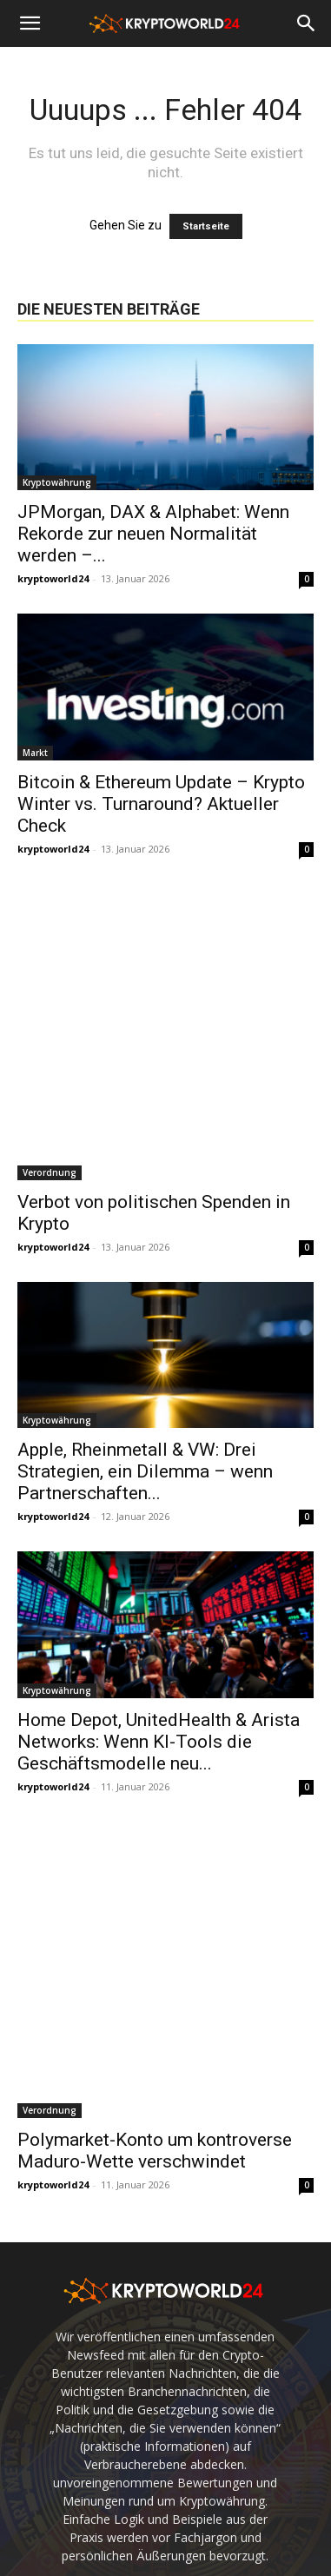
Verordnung (49, 1172)
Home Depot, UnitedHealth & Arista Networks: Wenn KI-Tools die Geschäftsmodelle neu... (158, 1742)
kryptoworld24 (53, 578)
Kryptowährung (57, 482)
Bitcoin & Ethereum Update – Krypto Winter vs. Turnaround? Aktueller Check (161, 804)
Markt (35, 753)
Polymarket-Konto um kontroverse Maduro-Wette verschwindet (154, 2150)
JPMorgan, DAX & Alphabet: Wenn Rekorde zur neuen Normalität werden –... (153, 533)
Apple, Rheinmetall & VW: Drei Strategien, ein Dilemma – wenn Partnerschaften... (145, 1471)
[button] (29, 23)
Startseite (205, 226)
